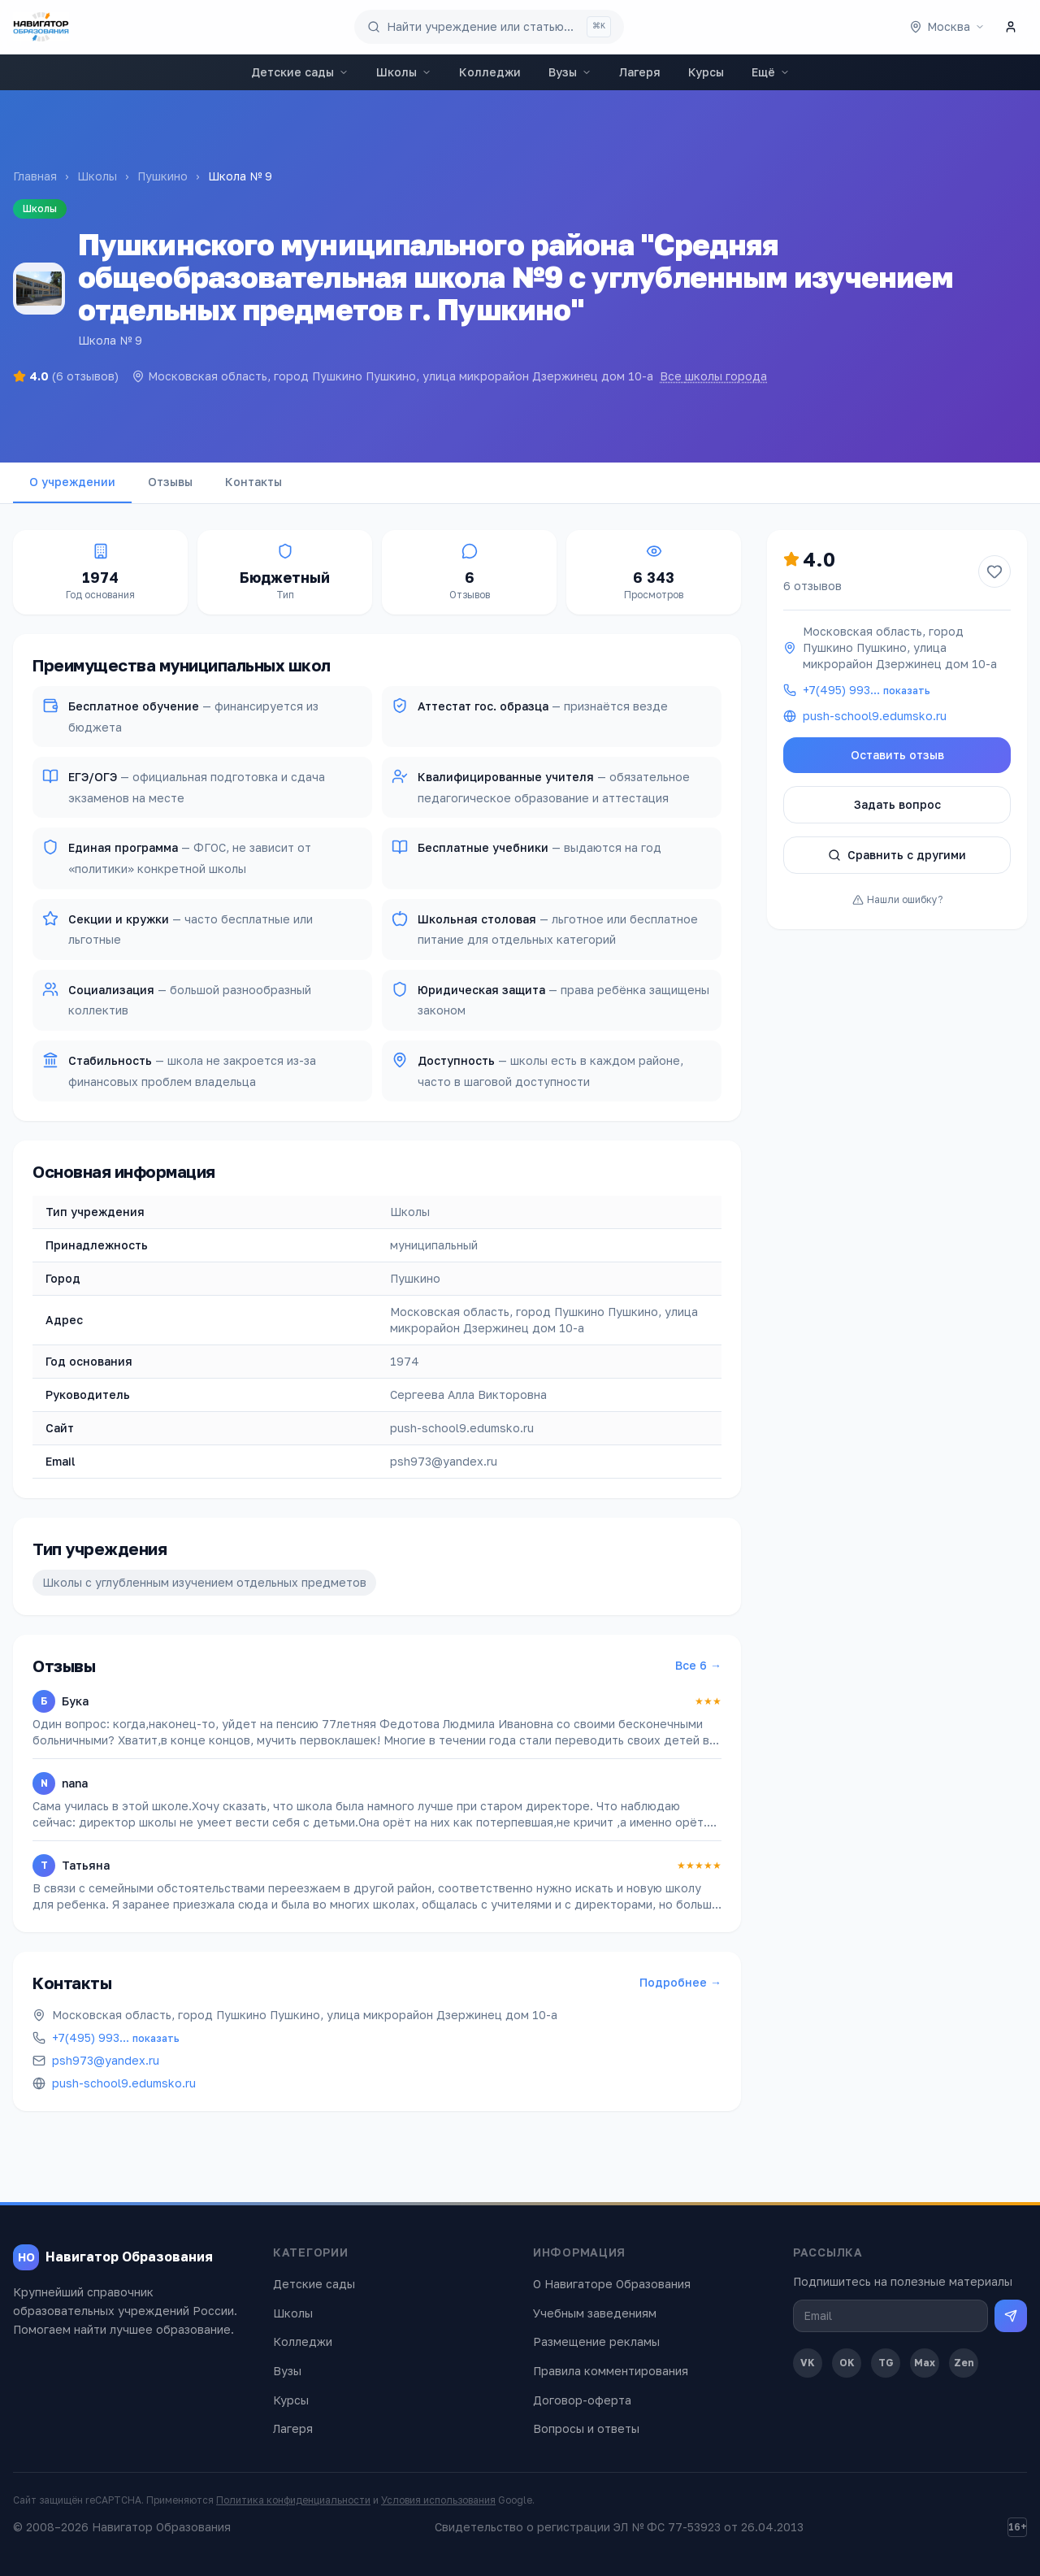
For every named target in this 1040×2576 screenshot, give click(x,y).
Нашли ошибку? (897, 899)
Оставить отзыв (897, 755)
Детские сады (300, 72)
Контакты (253, 482)
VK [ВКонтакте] (807, 2363)
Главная (35, 176)
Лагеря (640, 72)
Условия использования (438, 2500)
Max (924, 2363)
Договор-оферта (582, 2400)
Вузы (570, 72)
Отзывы (170, 482)
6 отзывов (812, 586)
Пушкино (162, 176)
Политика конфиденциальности (293, 2500)
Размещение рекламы (596, 2341)
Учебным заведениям (594, 2313)
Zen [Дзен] (964, 2363)
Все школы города (713, 376)
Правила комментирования (610, 2371)
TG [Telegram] (886, 2363)
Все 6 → (698, 1665)
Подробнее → (680, 1982)
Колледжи (490, 72)
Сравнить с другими (897, 855)
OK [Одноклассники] (847, 2363)
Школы (403, 72)
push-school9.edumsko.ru (124, 2083)
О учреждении (72, 482)
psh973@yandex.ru (105, 2060)
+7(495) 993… (116, 2037)
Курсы (706, 72)
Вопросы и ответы (586, 2428)
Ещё (771, 72)
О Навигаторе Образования (612, 2284)
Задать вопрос (897, 804)
